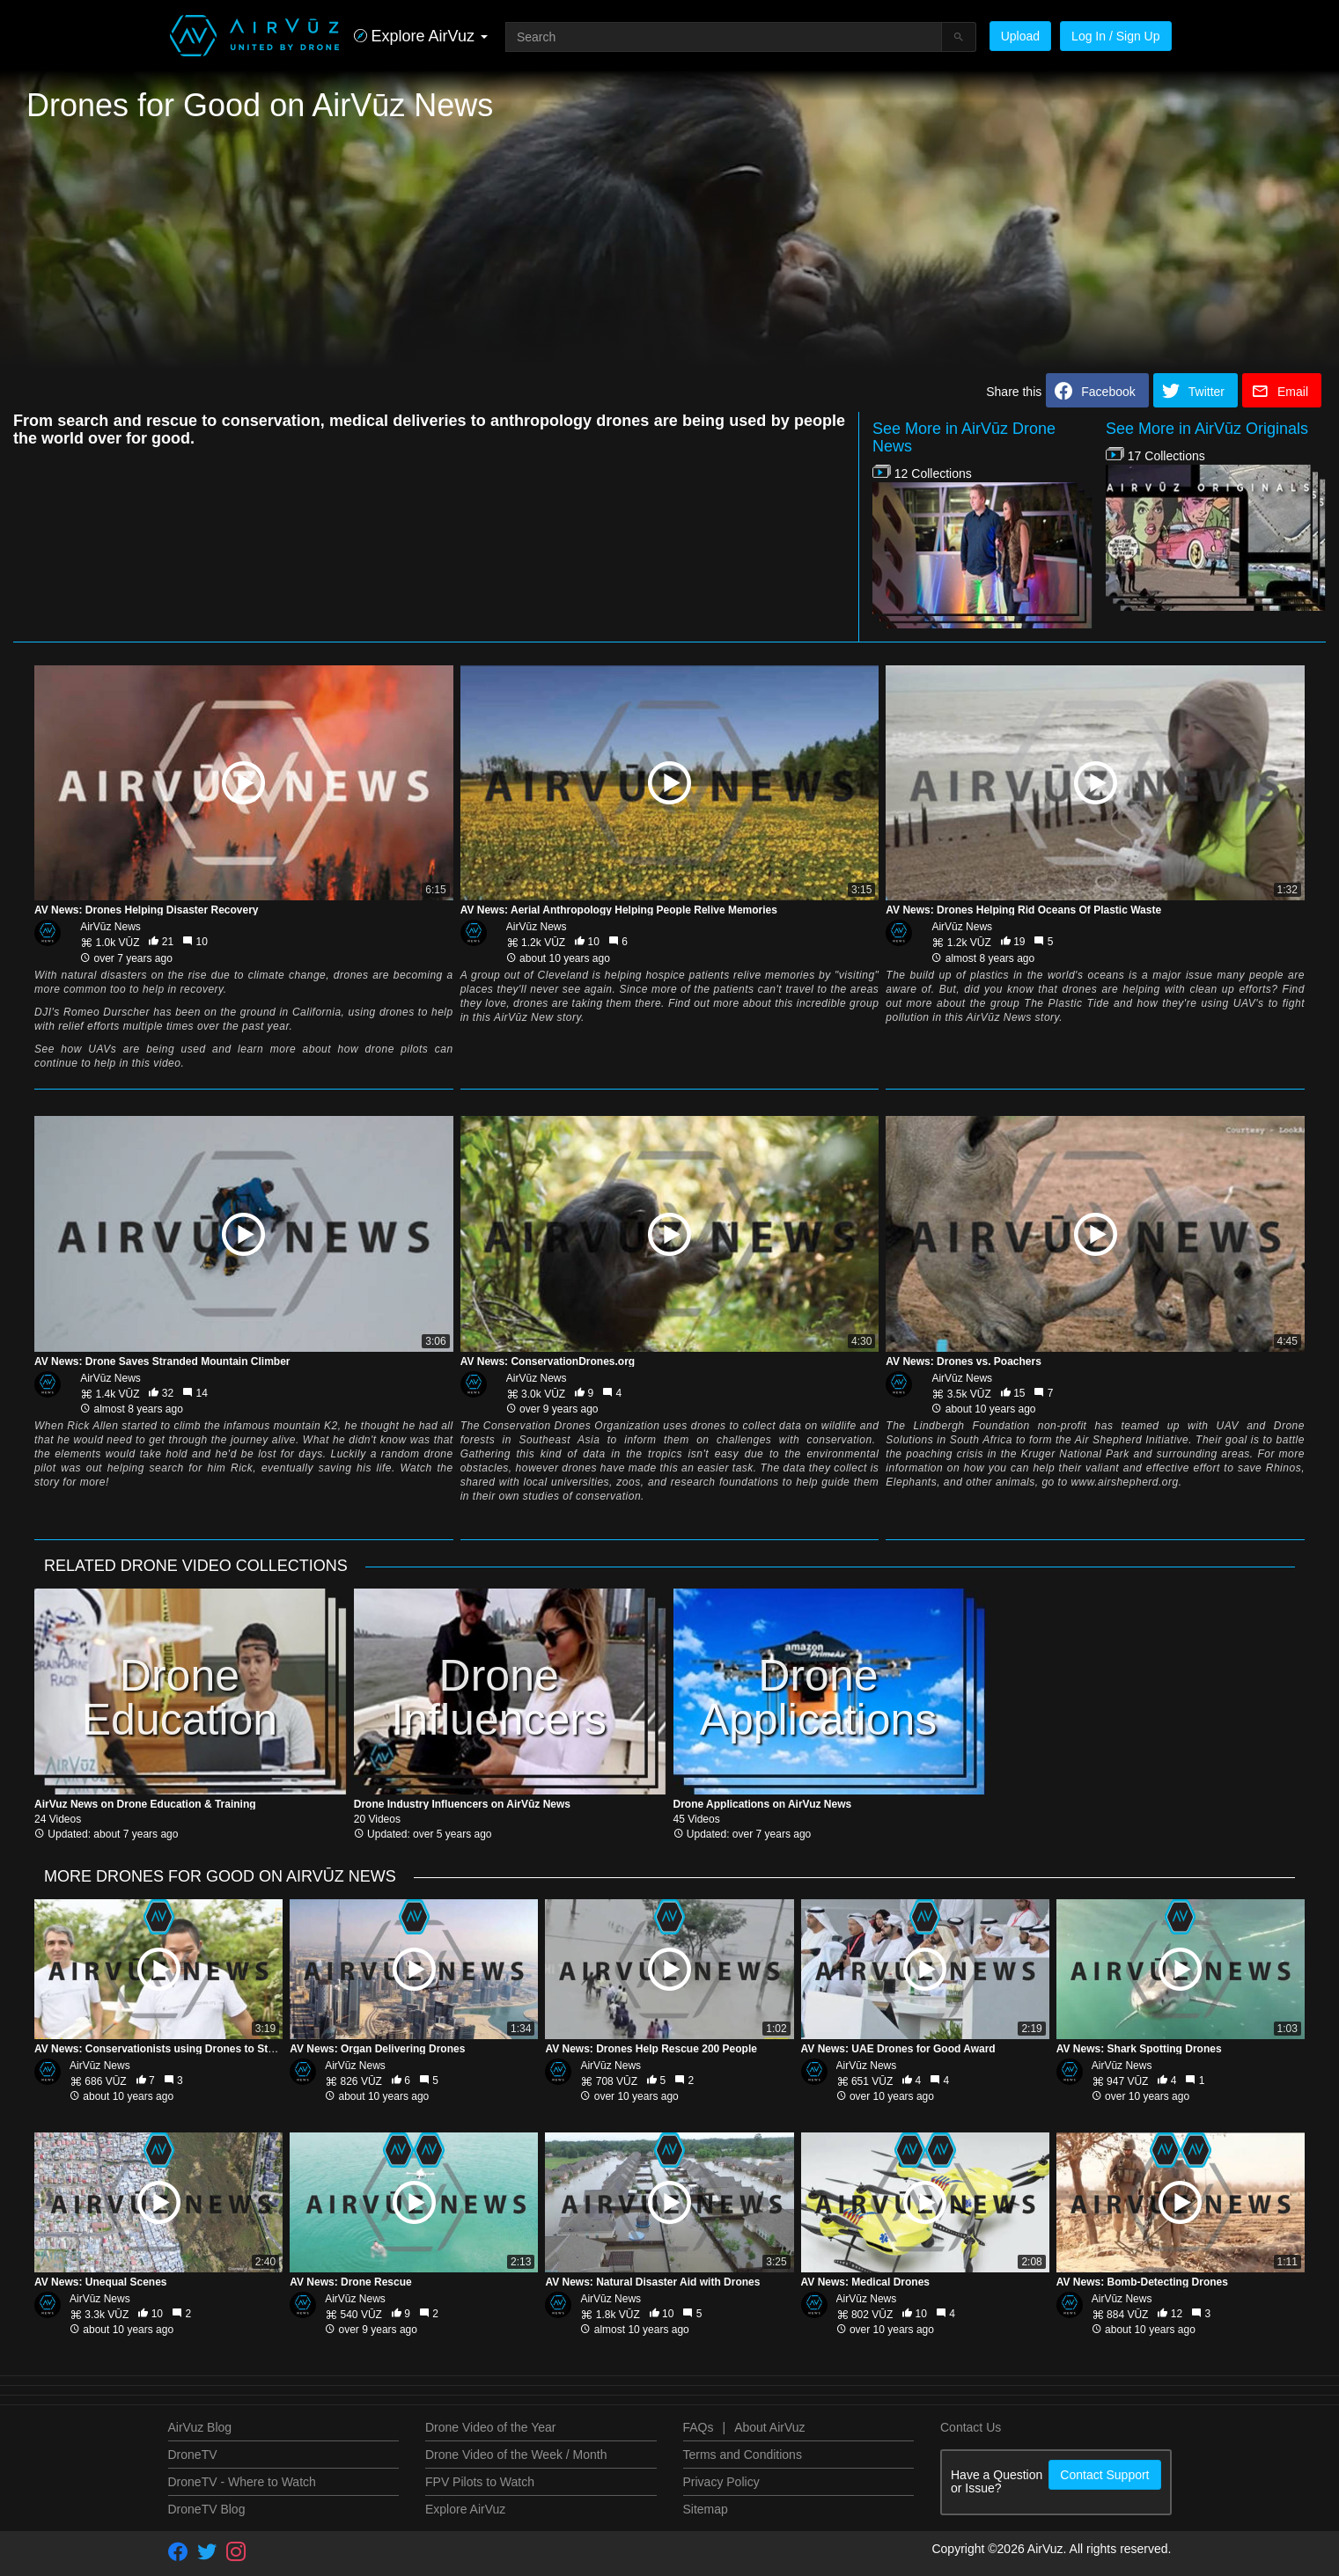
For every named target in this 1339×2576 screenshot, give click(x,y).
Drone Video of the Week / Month (516, 2455)
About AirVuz (769, 2427)
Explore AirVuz (465, 2509)
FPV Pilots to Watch (479, 2482)
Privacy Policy (721, 2482)
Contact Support (1104, 2475)
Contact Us (970, 2427)
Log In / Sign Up (1115, 36)
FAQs (698, 2427)
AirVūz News (110, 927)
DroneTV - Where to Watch (242, 2482)
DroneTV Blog (207, 2509)
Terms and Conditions (742, 2455)
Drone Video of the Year (490, 2427)
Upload (1020, 36)
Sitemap (705, 2509)
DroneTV (192, 2455)
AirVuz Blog (200, 2427)
